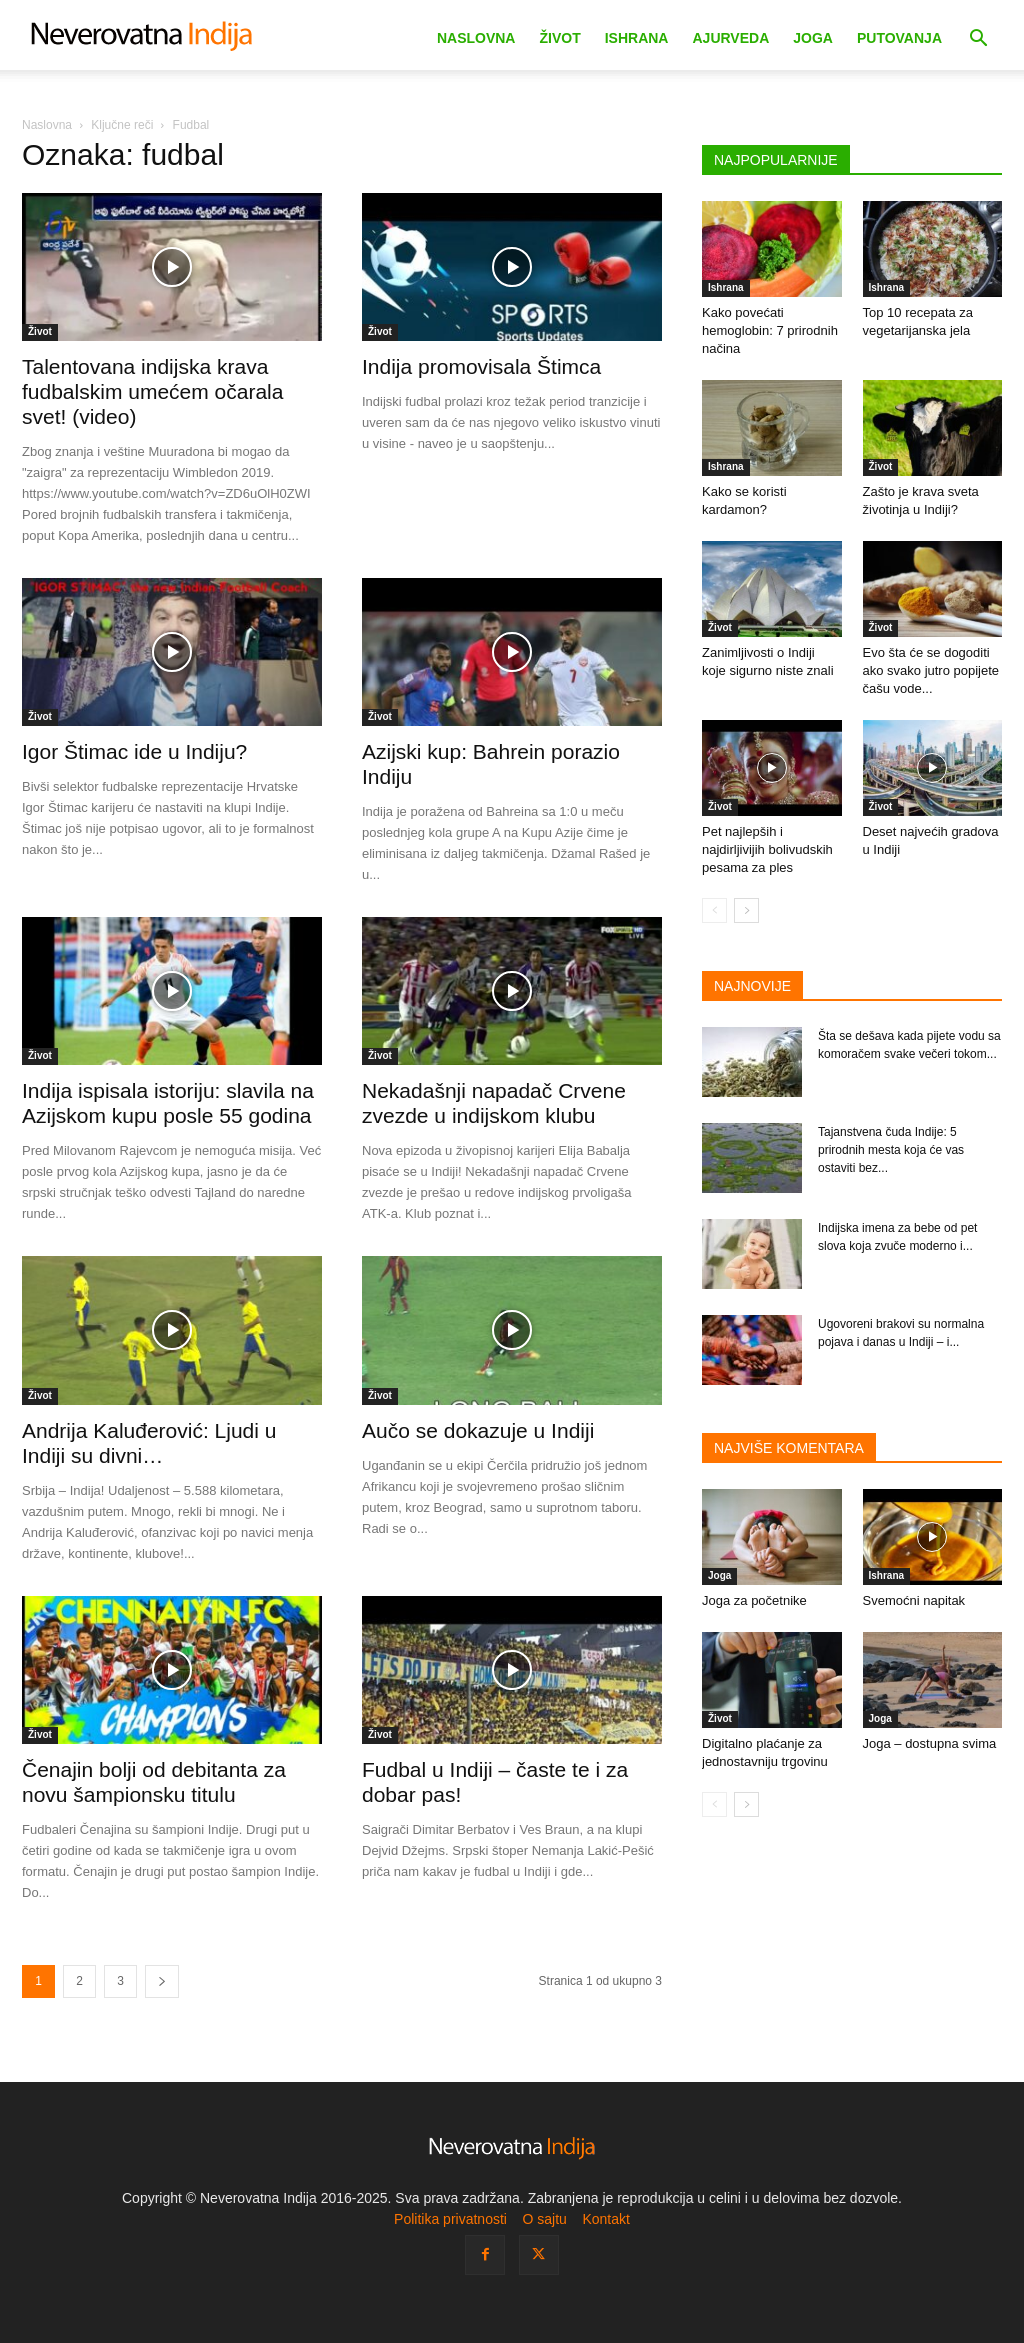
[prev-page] (714, 910)
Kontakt (605, 2219)
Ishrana (637, 38)
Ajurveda (730, 38)
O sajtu (544, 2219)
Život (559, 38)
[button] (978, 40)
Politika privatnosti (450, 2219)
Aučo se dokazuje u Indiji (478, 1430)
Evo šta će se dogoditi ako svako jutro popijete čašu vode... (931, 670)
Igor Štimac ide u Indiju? (134, 751)
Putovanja (899, 38)
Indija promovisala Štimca (481, 366)
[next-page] (162, 1981)
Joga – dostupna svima (930, 1743)
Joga (813, 38)
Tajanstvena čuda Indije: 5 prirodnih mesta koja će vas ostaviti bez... (891, 1150)
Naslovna (476, 38)
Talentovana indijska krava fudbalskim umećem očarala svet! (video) (152, 391)
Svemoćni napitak (914, 1600)
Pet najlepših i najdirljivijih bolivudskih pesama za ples (767, 849)
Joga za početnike (754, 1600)
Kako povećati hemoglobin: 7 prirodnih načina (770, 330)
